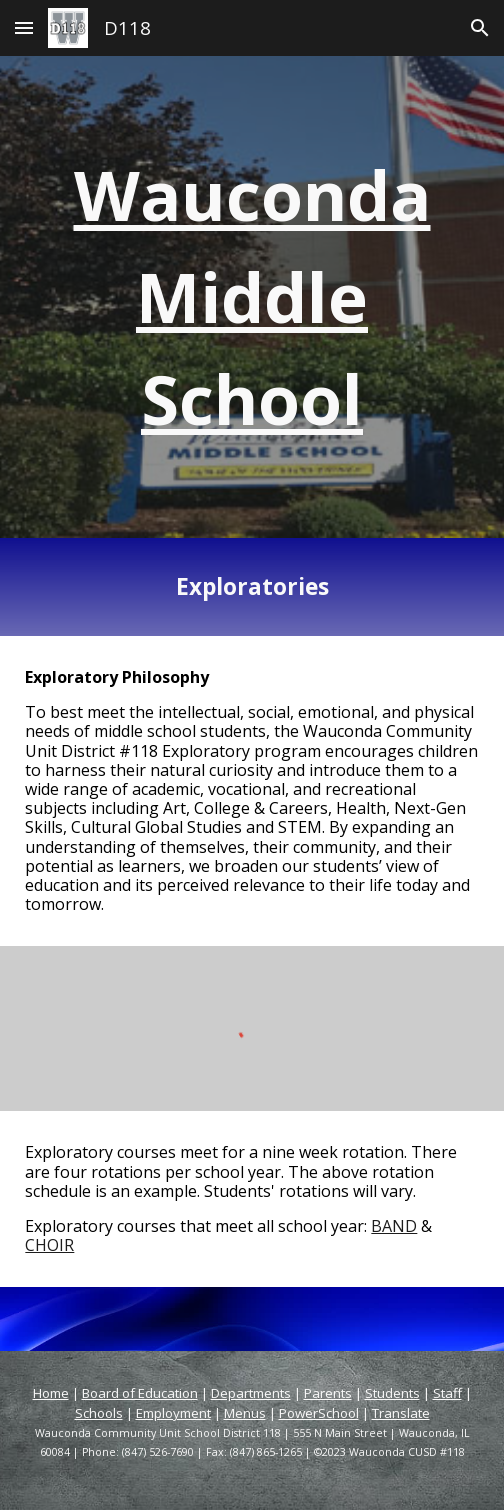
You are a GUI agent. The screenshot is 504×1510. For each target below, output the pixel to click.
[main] (251, 297)
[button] (24, 27)
